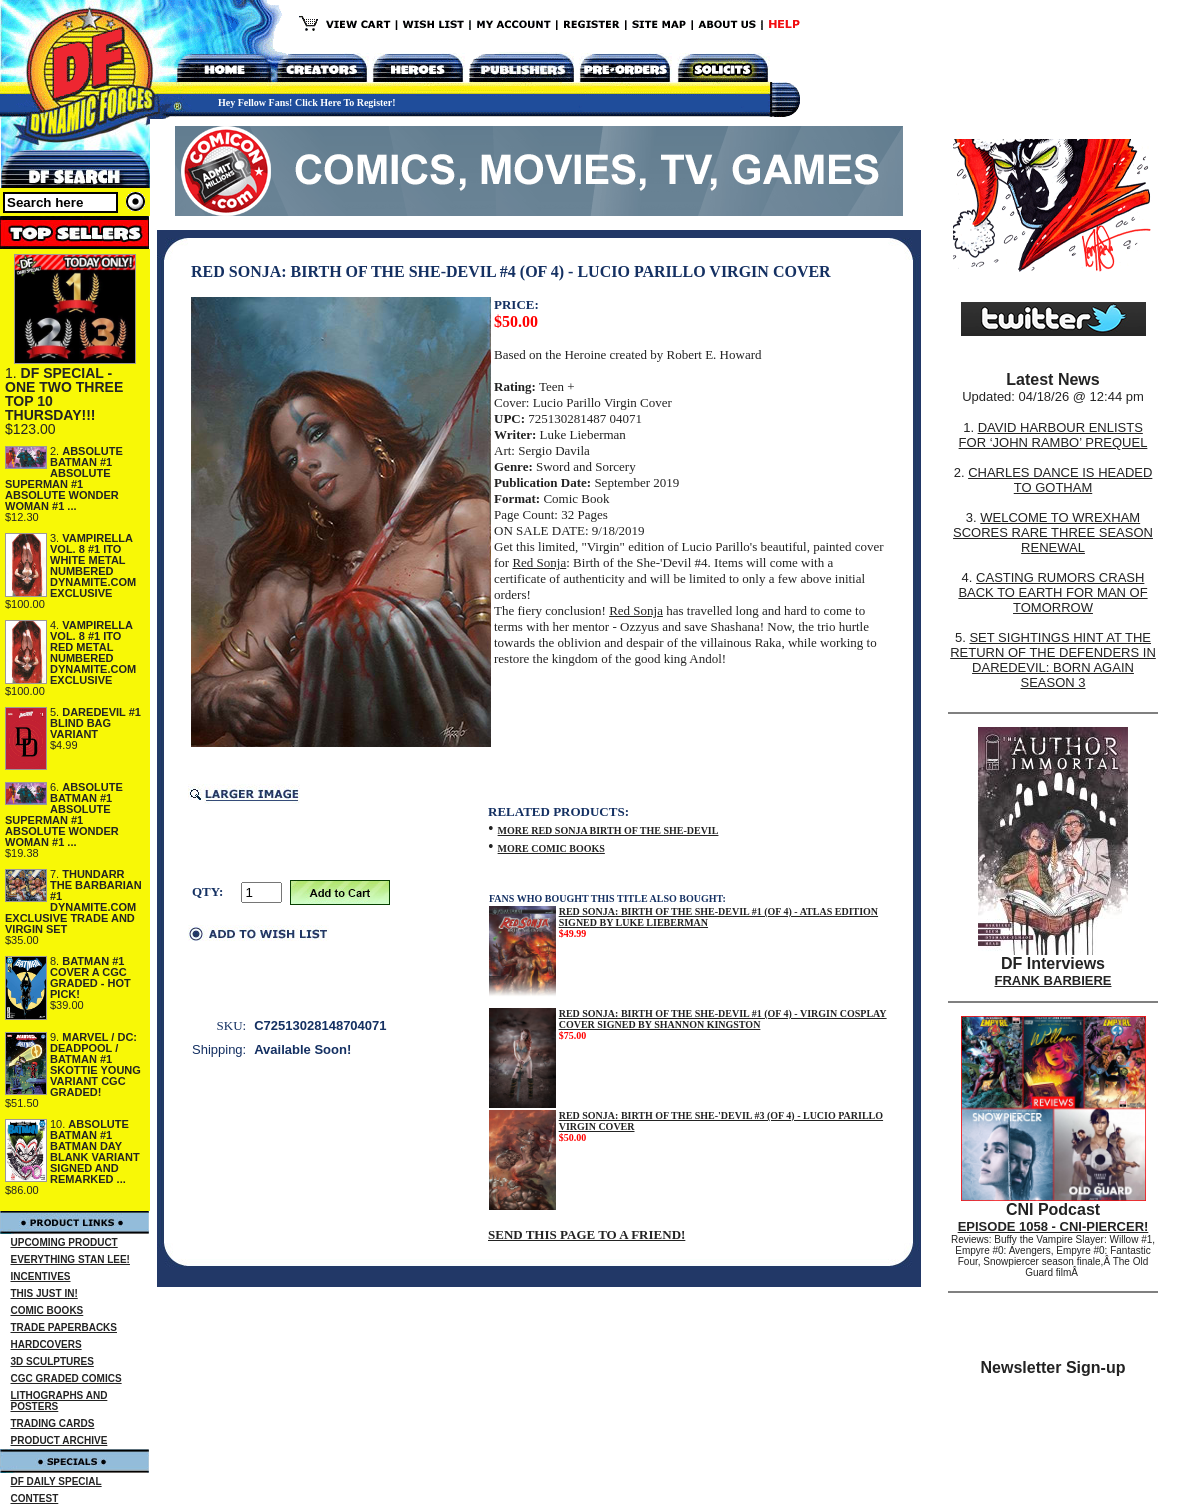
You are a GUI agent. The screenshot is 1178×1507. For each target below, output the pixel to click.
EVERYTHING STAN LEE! (70, 1259)
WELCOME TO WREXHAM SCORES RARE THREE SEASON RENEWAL (1053, 532)
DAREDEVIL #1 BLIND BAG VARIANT (95, 723)
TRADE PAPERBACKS (64, 1327)
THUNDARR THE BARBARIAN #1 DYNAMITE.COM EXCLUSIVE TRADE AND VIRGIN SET (73, 901)
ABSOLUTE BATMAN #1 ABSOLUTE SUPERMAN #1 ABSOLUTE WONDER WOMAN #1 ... (64, 478)
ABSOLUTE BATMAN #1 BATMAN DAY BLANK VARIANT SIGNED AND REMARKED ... (95, 1151)
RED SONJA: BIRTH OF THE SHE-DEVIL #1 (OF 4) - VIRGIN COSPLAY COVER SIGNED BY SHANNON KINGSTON (723, 1019)
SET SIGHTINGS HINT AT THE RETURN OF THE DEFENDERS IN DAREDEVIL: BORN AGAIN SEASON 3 (1053, 660)
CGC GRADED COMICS (66, 1378)
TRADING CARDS (53, 1423)
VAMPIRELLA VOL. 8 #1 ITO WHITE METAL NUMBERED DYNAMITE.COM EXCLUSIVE (93, 565)
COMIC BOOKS (47, 1310)
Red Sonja (539, 562)
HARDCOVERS (46, 1344)
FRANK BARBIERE (1053, 980)
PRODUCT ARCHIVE (59, 1440)
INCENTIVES (41, 1276)
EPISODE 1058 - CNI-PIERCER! (1053, 1226)
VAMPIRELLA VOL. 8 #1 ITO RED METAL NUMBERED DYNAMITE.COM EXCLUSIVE (93, 652)
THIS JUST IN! (44, 1293)
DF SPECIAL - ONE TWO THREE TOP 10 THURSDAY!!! (64, 394)
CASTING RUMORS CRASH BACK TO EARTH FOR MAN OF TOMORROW (1052, 592)
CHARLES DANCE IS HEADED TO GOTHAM (1060, 480)
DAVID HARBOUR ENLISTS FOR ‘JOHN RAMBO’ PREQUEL (1053, 435)
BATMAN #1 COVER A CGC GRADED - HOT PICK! (90, 977)
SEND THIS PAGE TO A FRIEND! (586, 1234)
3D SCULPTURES (52, 1361)
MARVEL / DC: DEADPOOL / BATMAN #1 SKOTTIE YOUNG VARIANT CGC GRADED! (95, 1064)
